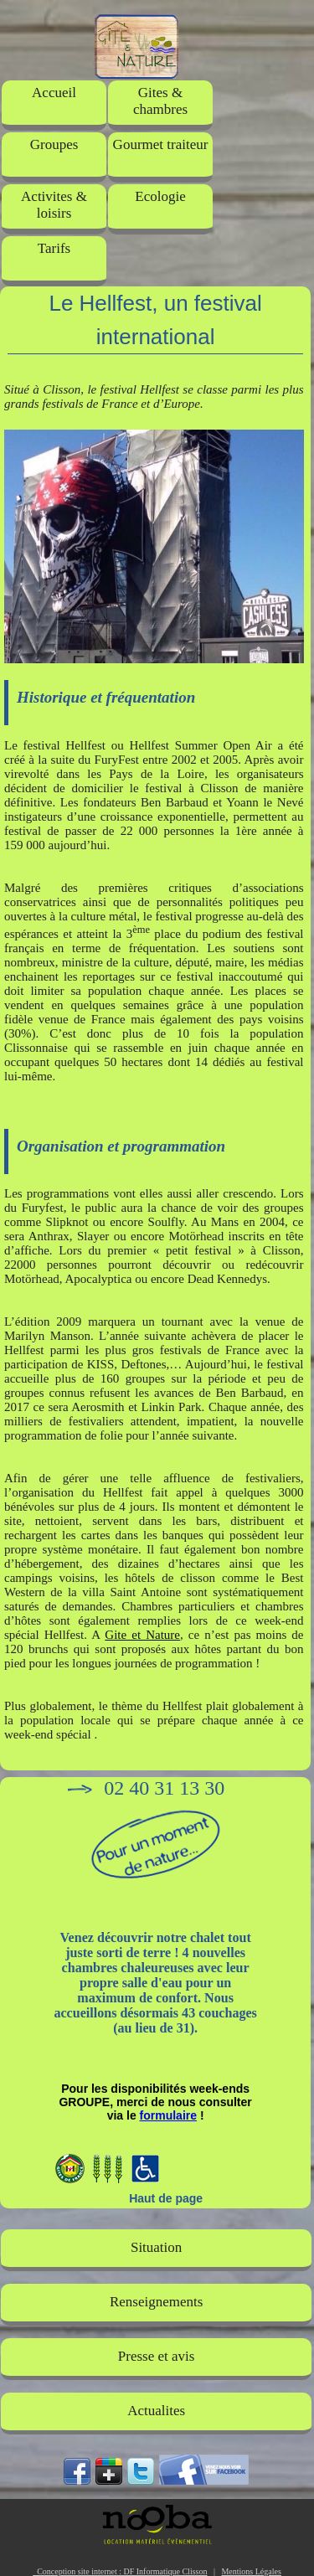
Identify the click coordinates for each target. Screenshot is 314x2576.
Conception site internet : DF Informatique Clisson (120, 2571)
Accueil (54, 92)
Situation (156, 2247)
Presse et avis (156, 2356)
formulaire (168, 2115)
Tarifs (54, 248)
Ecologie (160, 196)
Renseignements (156, 2302)
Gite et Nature (142, 1634)
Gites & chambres (160, 101)
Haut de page (166, 2198)
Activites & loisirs (54, 204)
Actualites (156, 2411)
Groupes (54, 144)
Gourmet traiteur (160, 144)
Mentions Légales (251, 2571)
